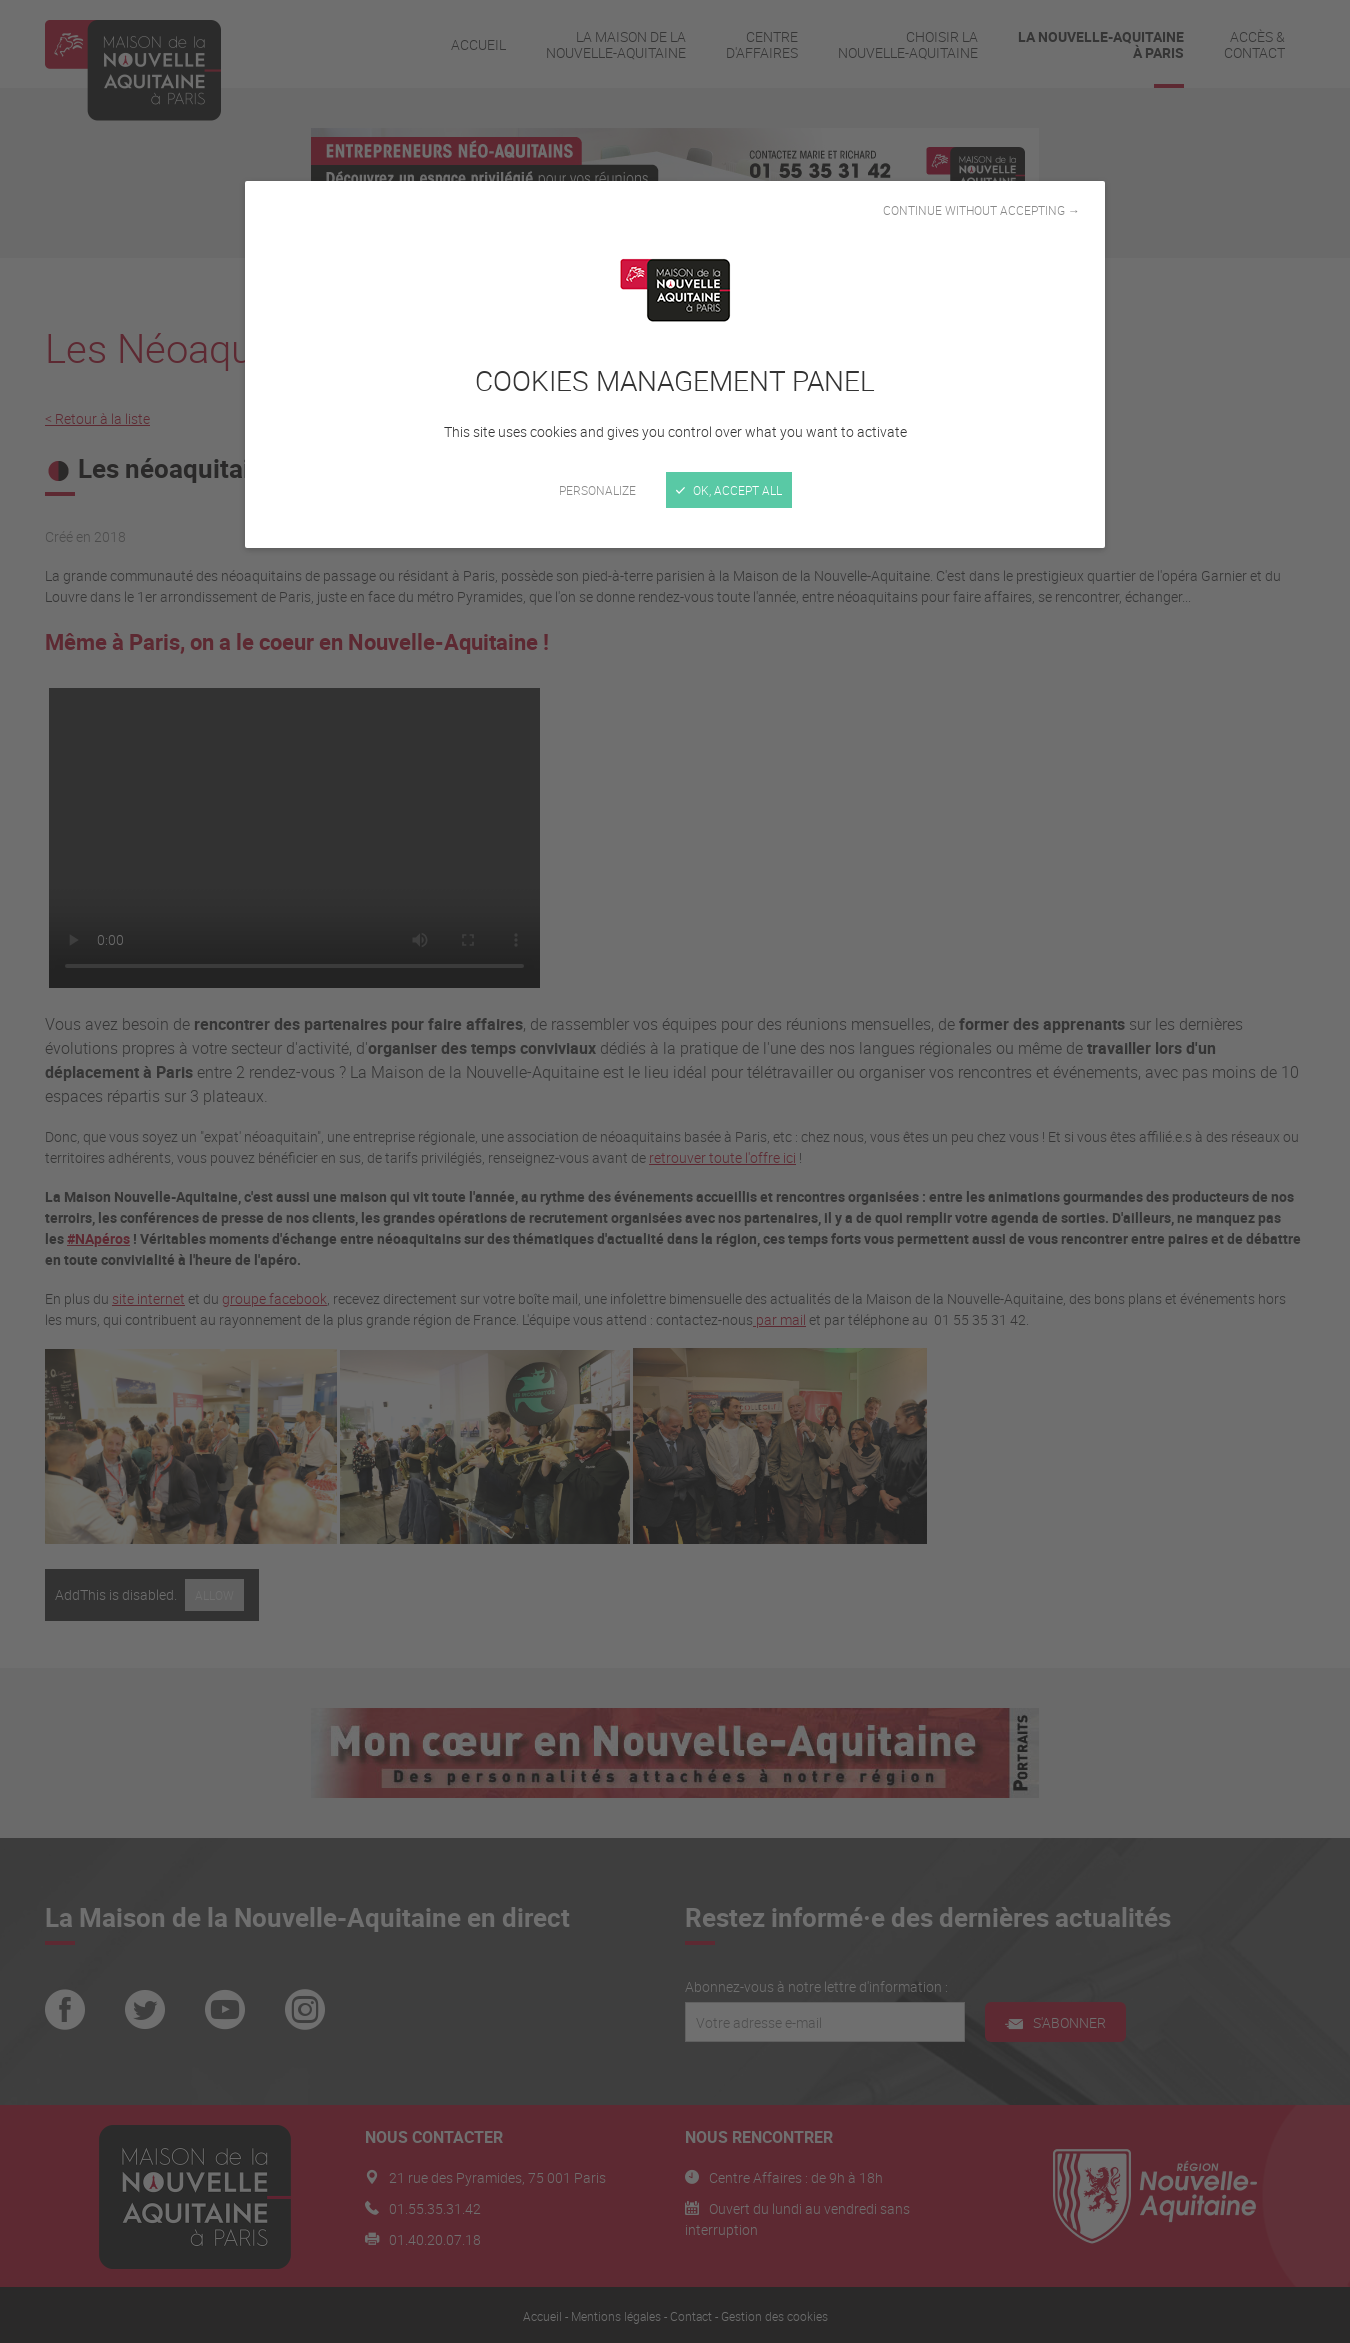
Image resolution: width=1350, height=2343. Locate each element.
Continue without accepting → (981, 210)
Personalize (597, 490)
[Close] (675, 1171)
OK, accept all (729, 490)
